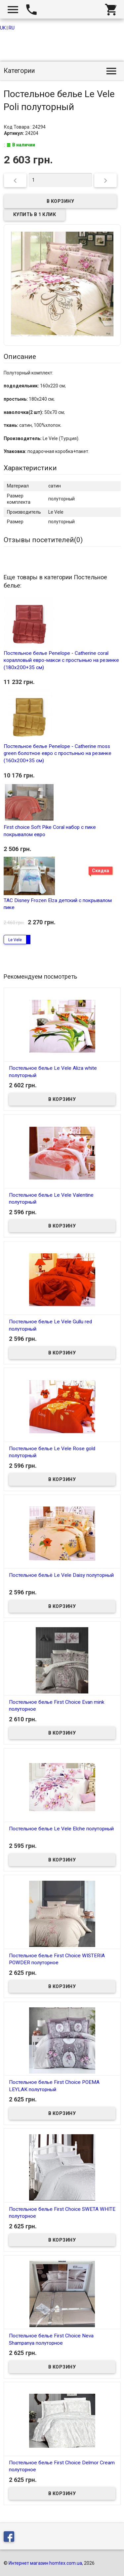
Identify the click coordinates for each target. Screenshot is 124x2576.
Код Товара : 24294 (25, 127)
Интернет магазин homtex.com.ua (45, 2563)
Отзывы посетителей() (43, 540)
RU (12, 27)
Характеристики (30, 468)
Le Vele (15, 940)
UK (3, 27)
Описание (20, 357)
